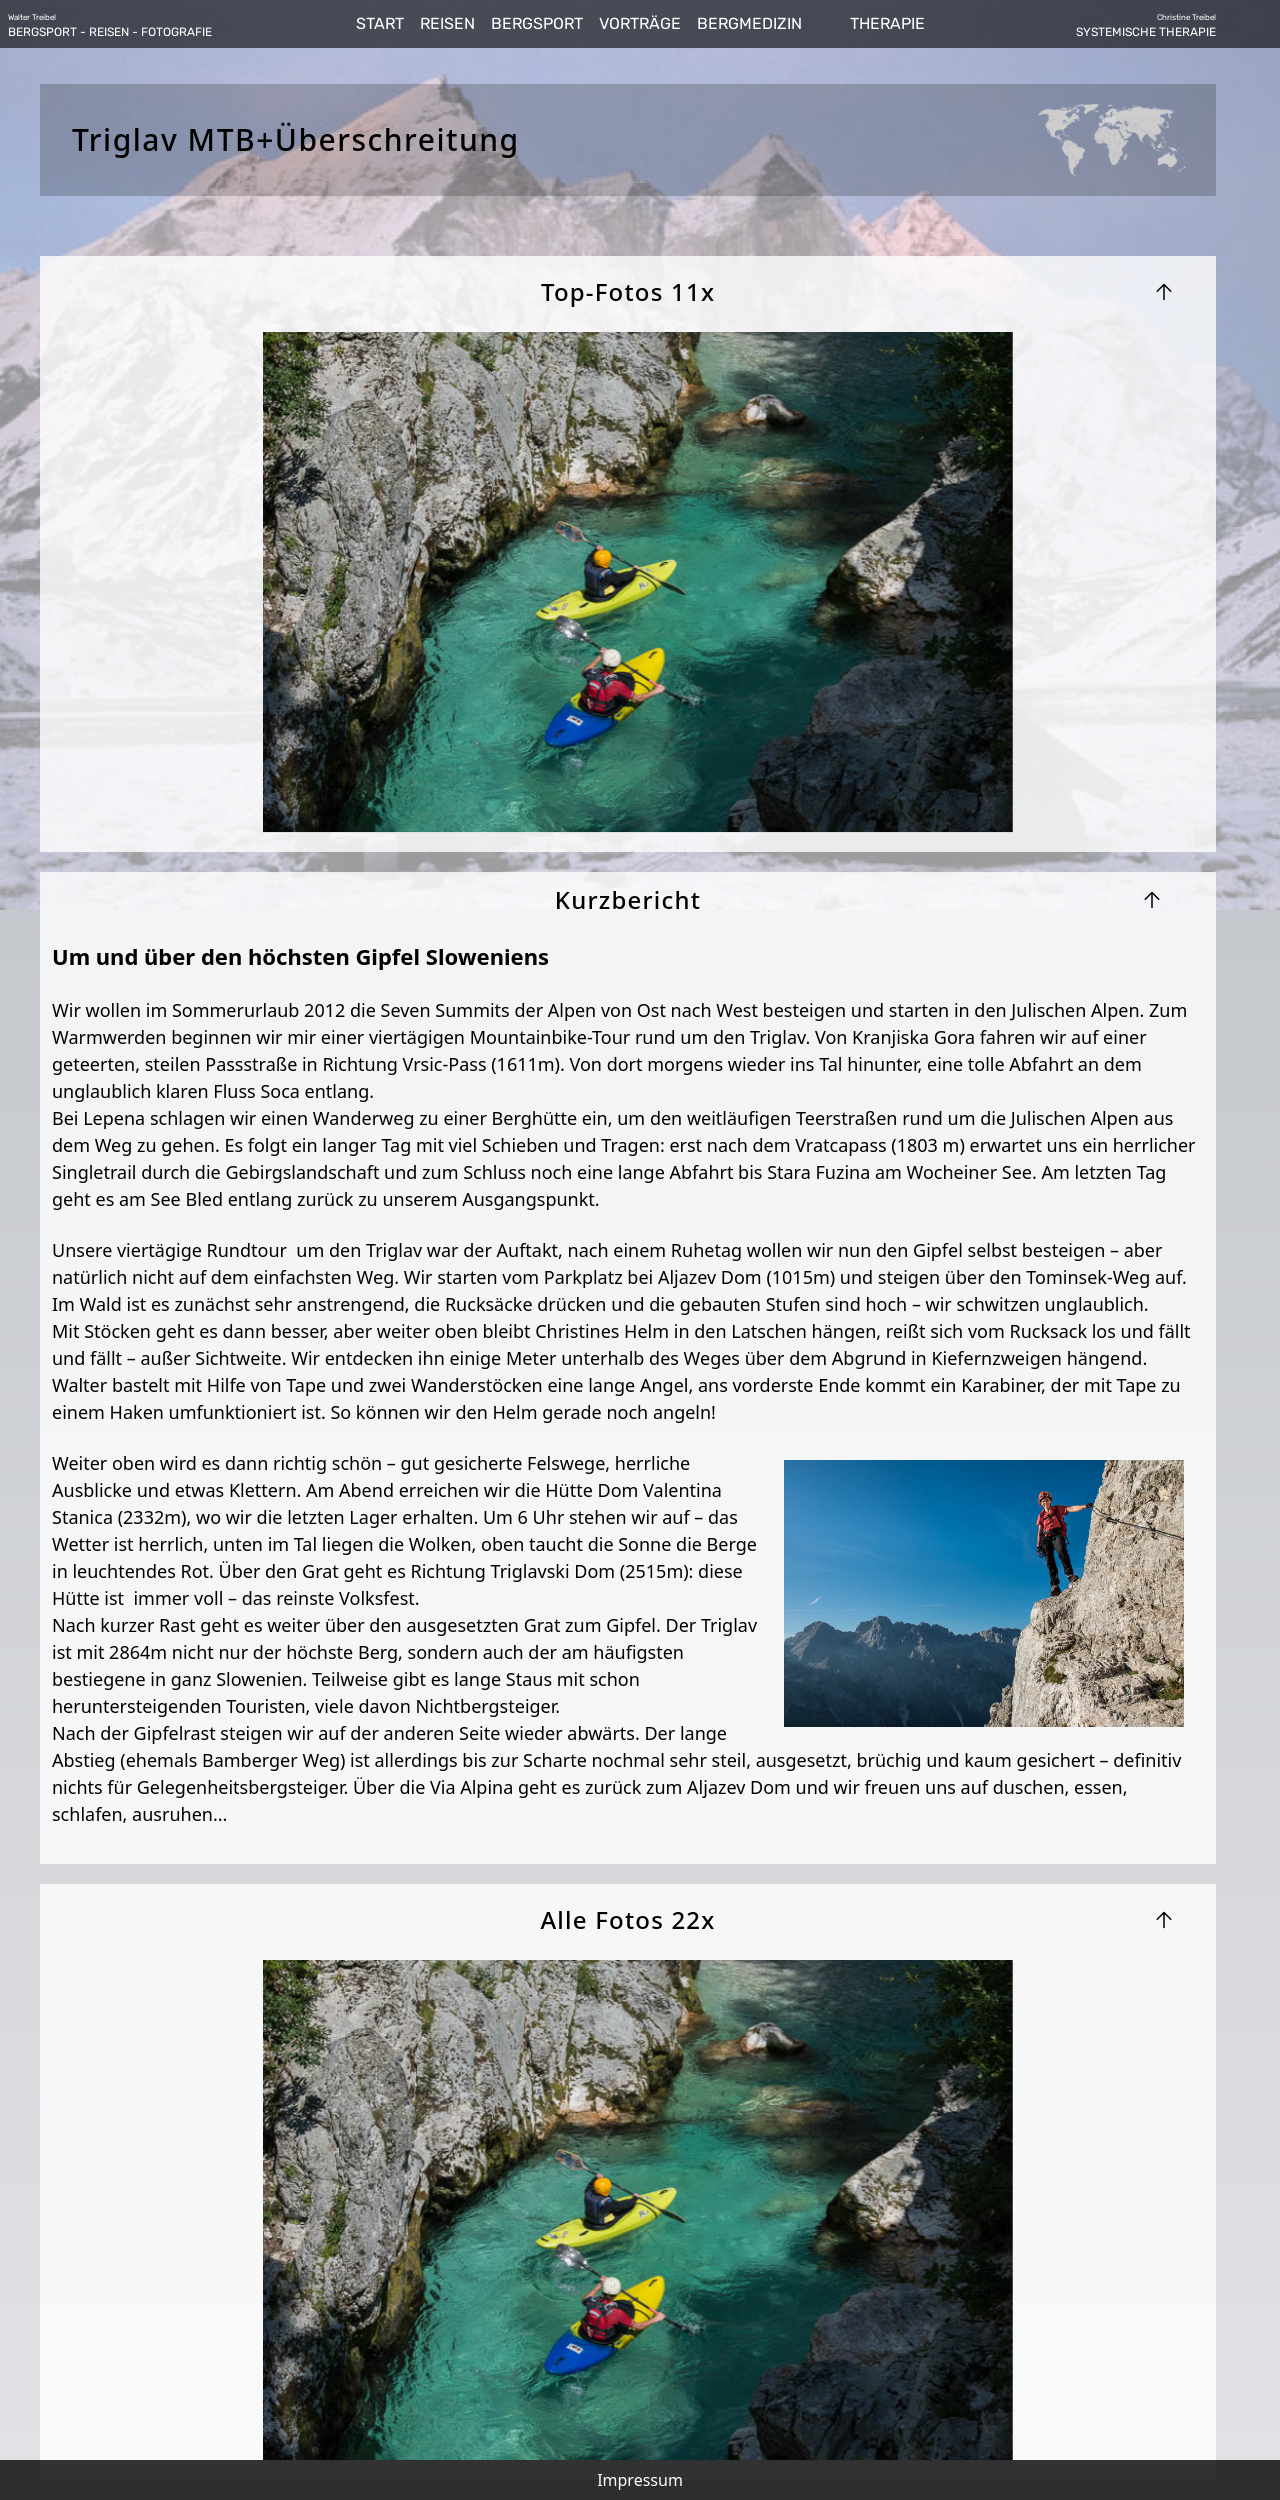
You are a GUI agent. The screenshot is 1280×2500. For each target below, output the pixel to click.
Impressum (640, 2480)
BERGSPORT (537, 23)
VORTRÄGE (640, 23)
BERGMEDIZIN (749, 23)
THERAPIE (887, 23)
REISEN (447, 23)
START (380, 23)
